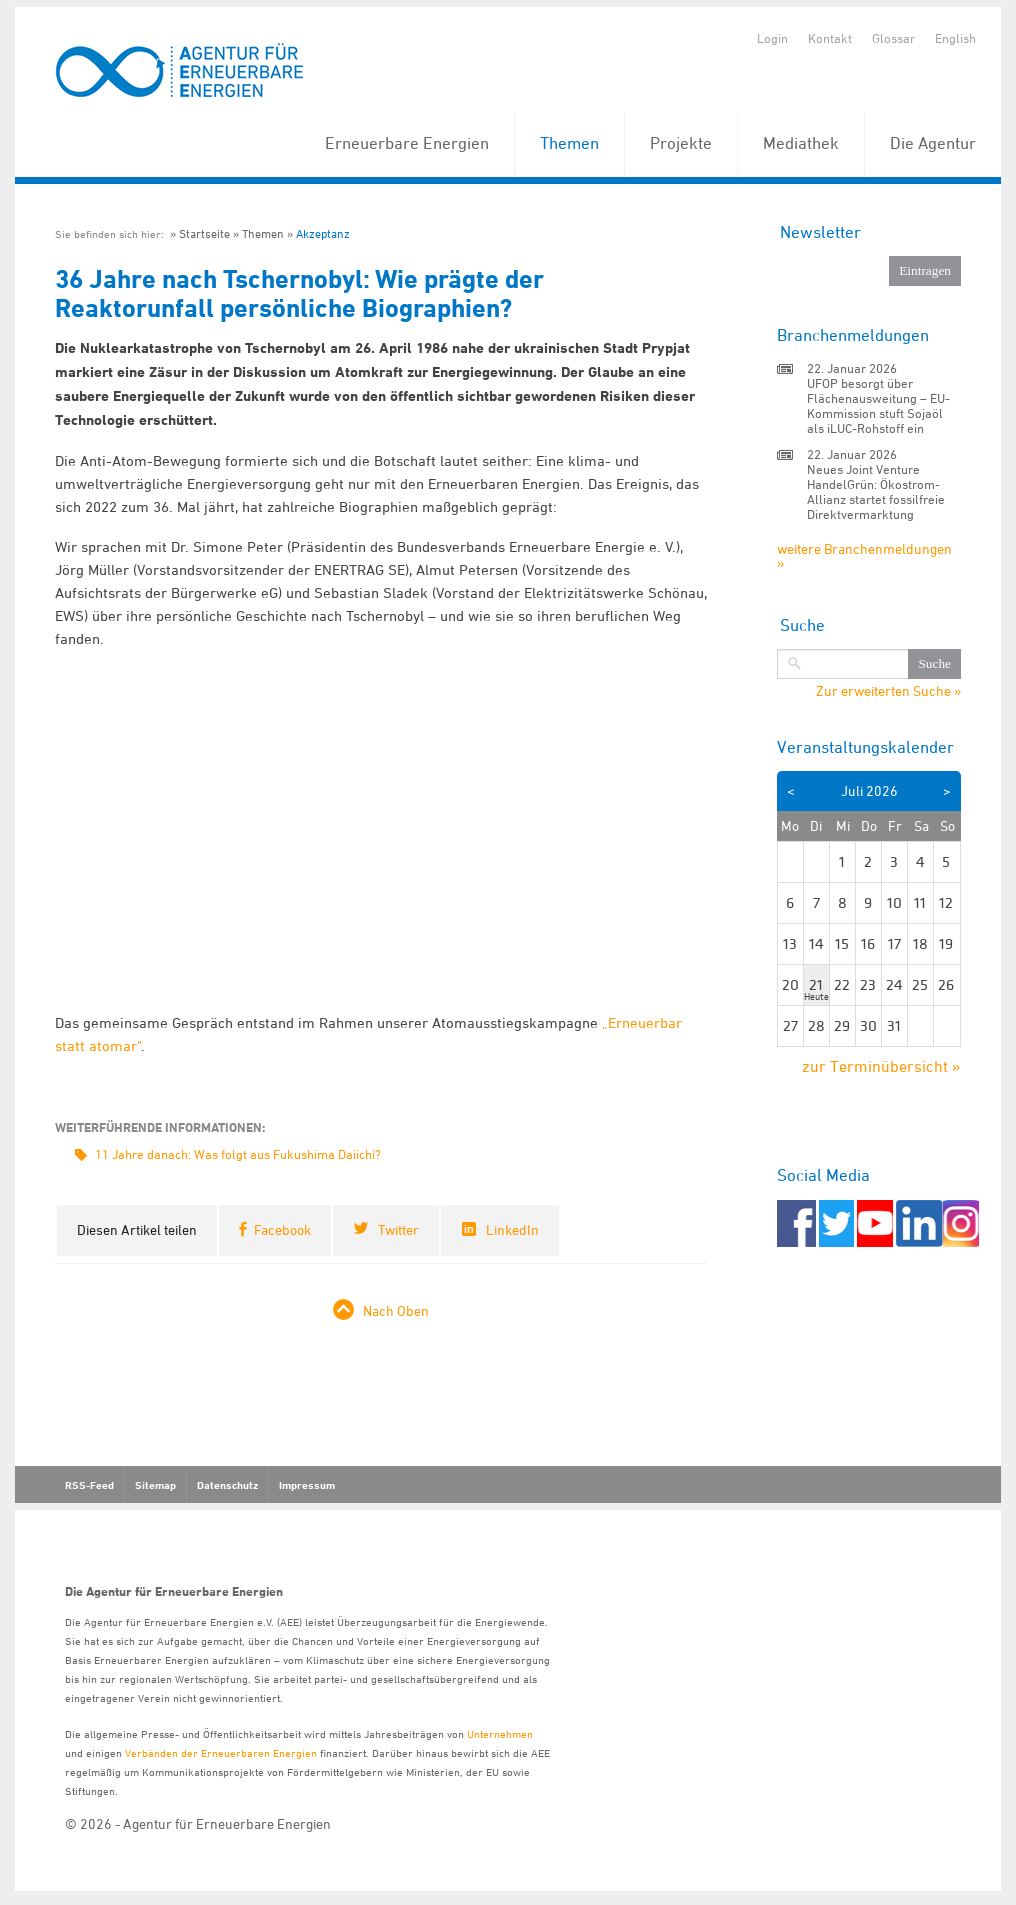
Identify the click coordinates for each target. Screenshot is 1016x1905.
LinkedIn (512, 1229)
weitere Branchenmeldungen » (864, 555)
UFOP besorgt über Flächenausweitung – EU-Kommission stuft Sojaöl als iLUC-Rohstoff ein (878, 405)
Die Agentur (933, 143)
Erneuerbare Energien (407, 143)
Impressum (307, 1485)
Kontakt (830, 38)
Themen (569, 143)
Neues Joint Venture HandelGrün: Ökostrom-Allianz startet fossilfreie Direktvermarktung (876, 491)
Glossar (893, 38)
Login (772, 38)
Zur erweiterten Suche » (888, 691)
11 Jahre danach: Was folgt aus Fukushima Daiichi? (238, 1154)
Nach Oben (396, 1310)
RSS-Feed (89, 1485)
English (955, 38)
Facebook (282, 1229)
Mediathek (801, 143)
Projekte (681, 143)
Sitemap (155, 1485)
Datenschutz (227, 1485)
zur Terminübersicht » (881, 1066)
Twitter (398, 1229)
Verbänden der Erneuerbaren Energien (221, 1752)
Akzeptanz (323, 233)
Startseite (204, 233)
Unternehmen (500, 1733)
